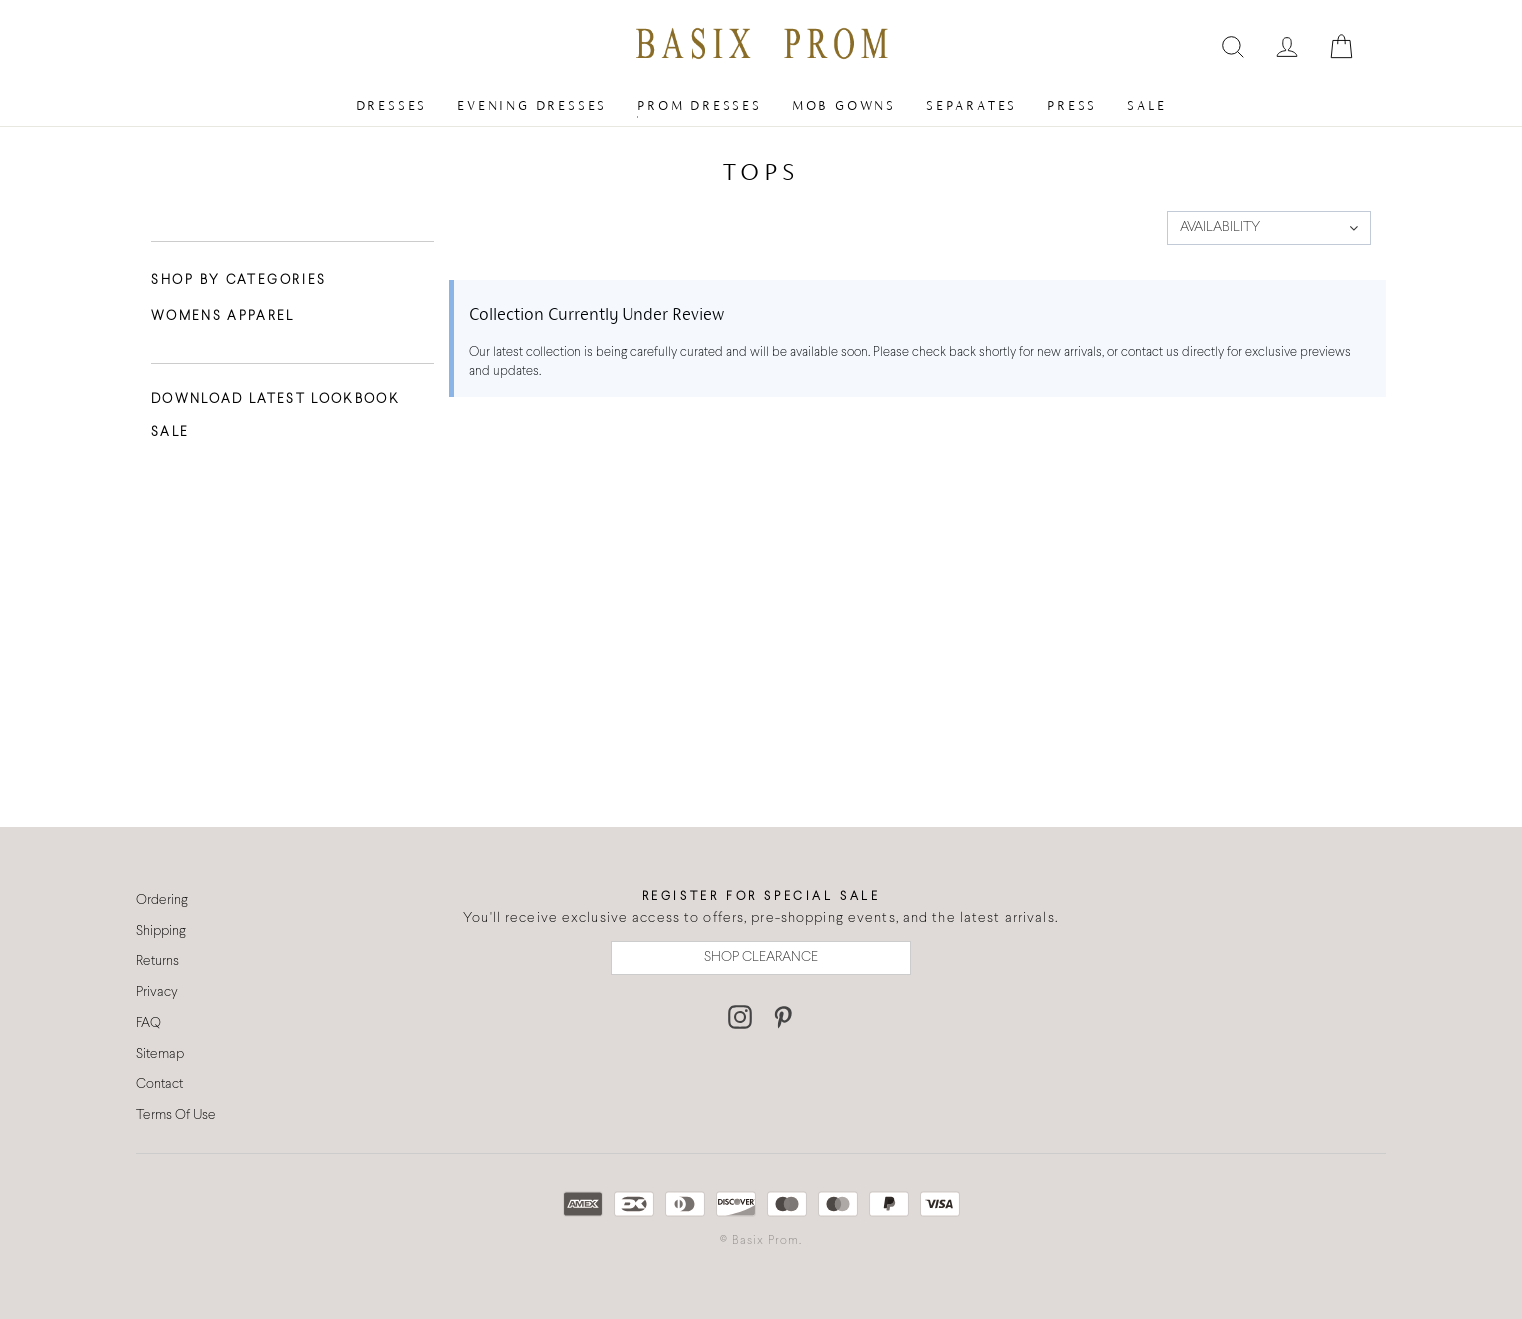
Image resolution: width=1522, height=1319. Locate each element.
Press (1072, 105)
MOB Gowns (844, 105)
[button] (1269, 228)
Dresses (392, 105)
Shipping (161, 931)
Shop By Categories (239, 281)
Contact (159, 1084)
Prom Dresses (699, 105)
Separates (971, 105)
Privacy (157, 992)
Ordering (162, 900)
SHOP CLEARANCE (761, 957)
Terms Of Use (176, 1115)
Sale (1146, 105)
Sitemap (160, 1054)
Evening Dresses (532, 105)
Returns (157, 961)
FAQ (148, 1023)
